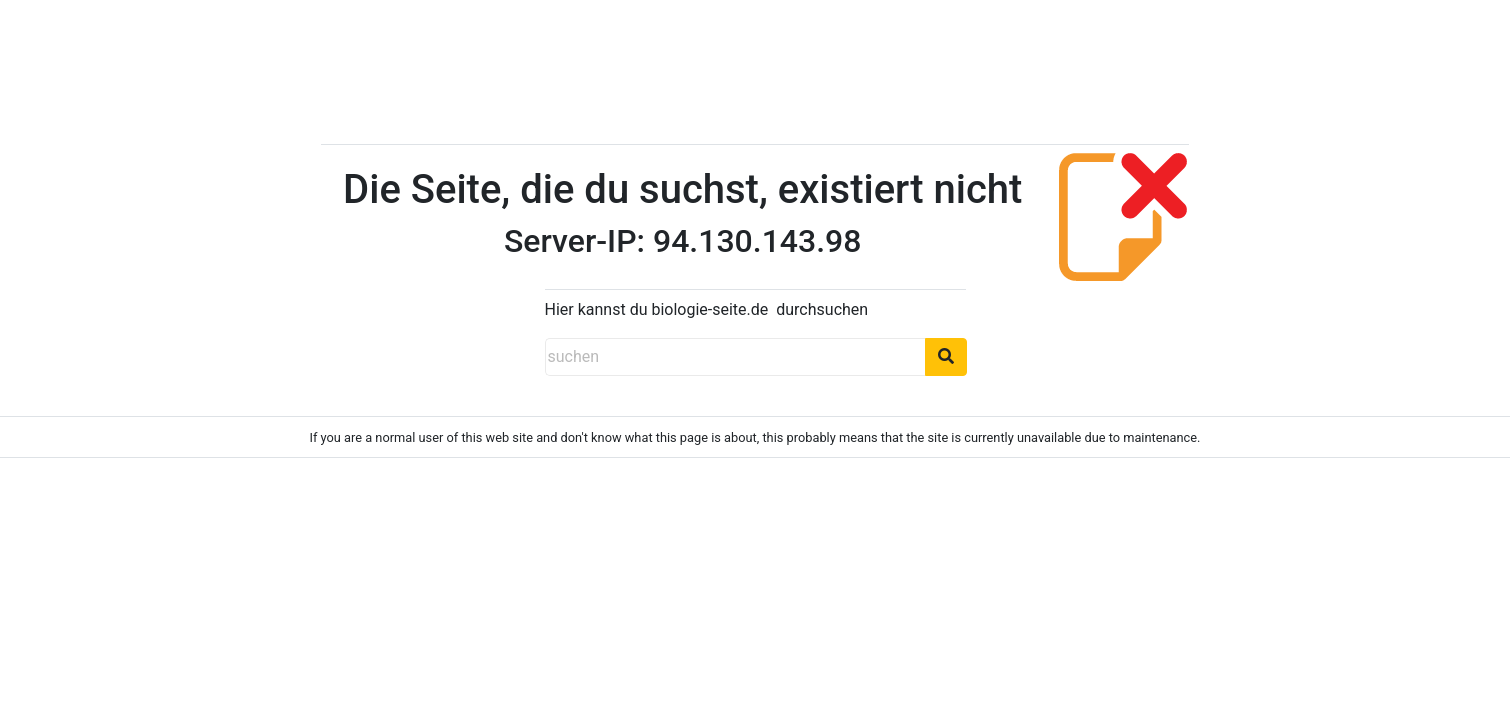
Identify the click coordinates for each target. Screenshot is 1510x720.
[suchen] (735, 357)
